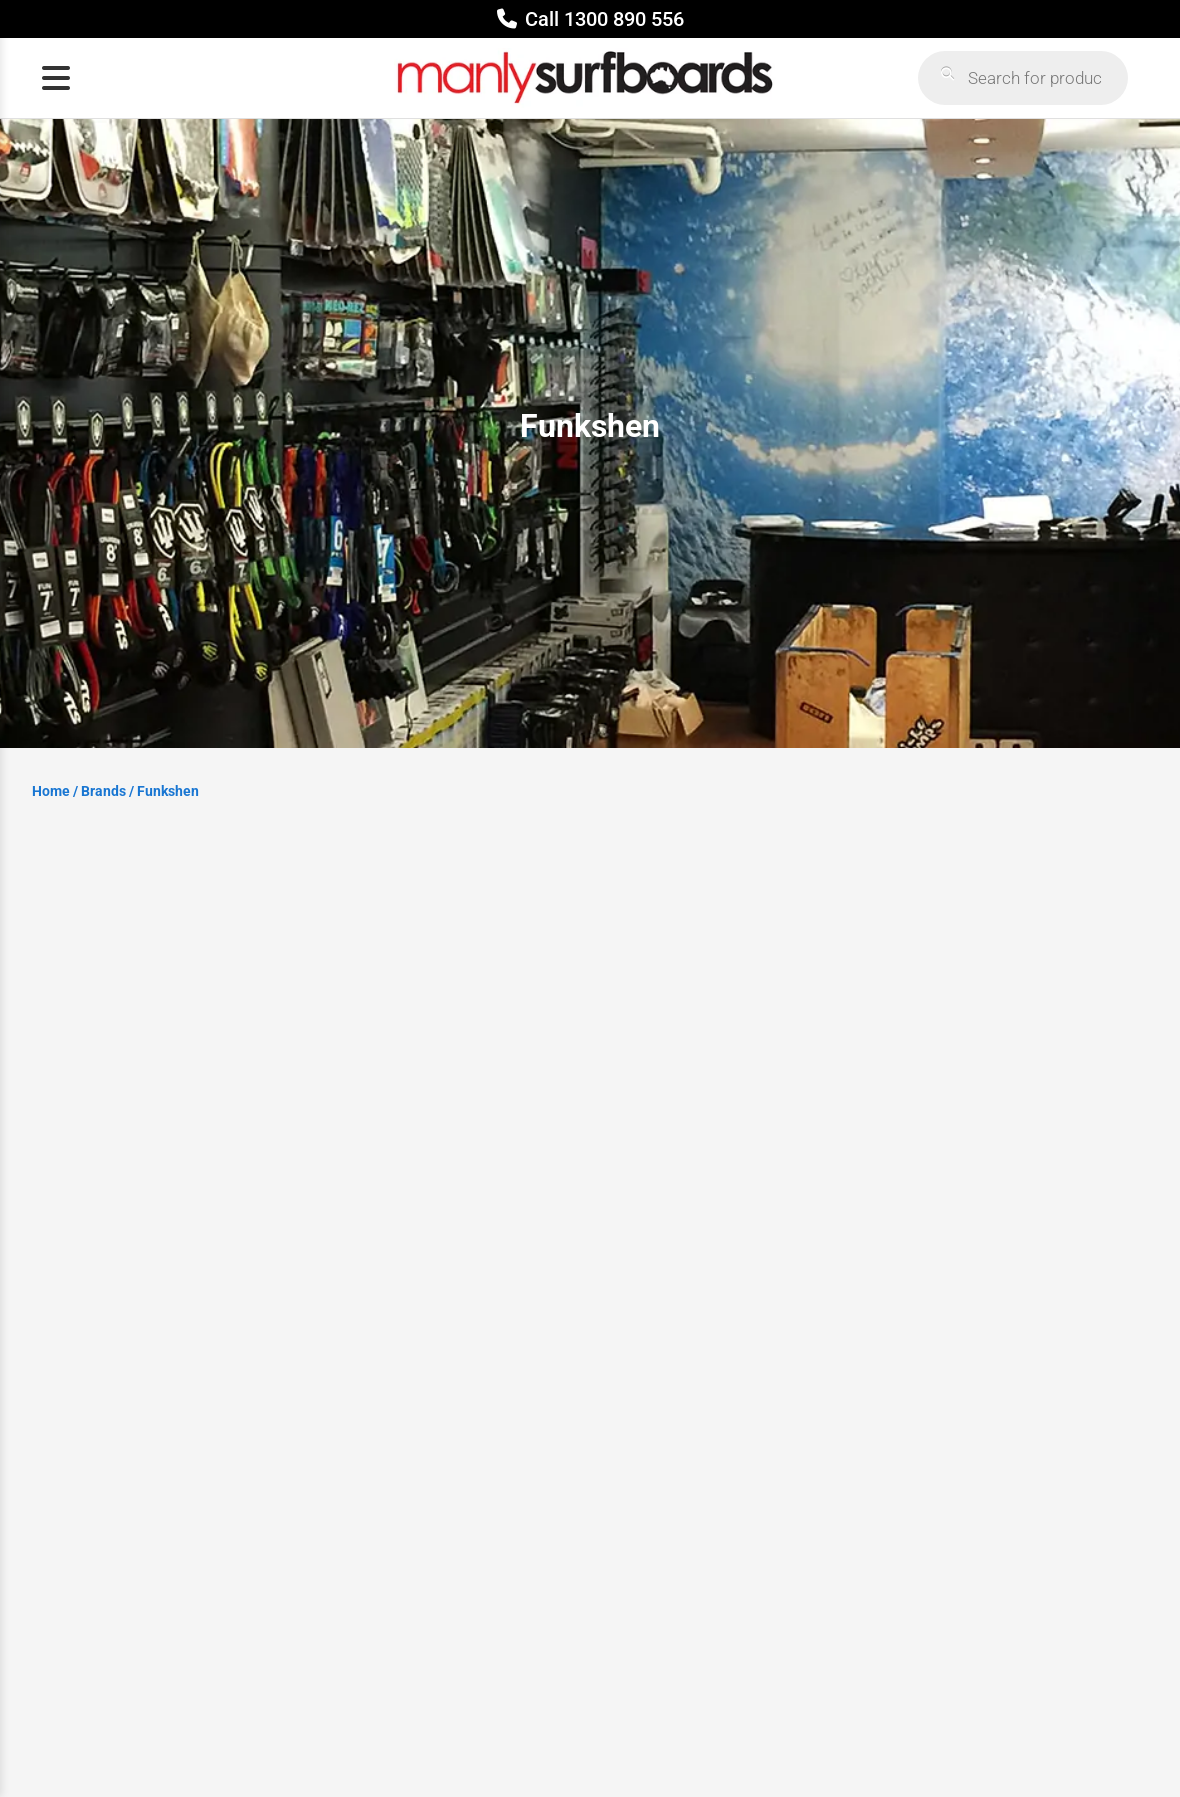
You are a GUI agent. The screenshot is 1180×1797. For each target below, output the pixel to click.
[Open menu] (56, 78)
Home (51, 791)
